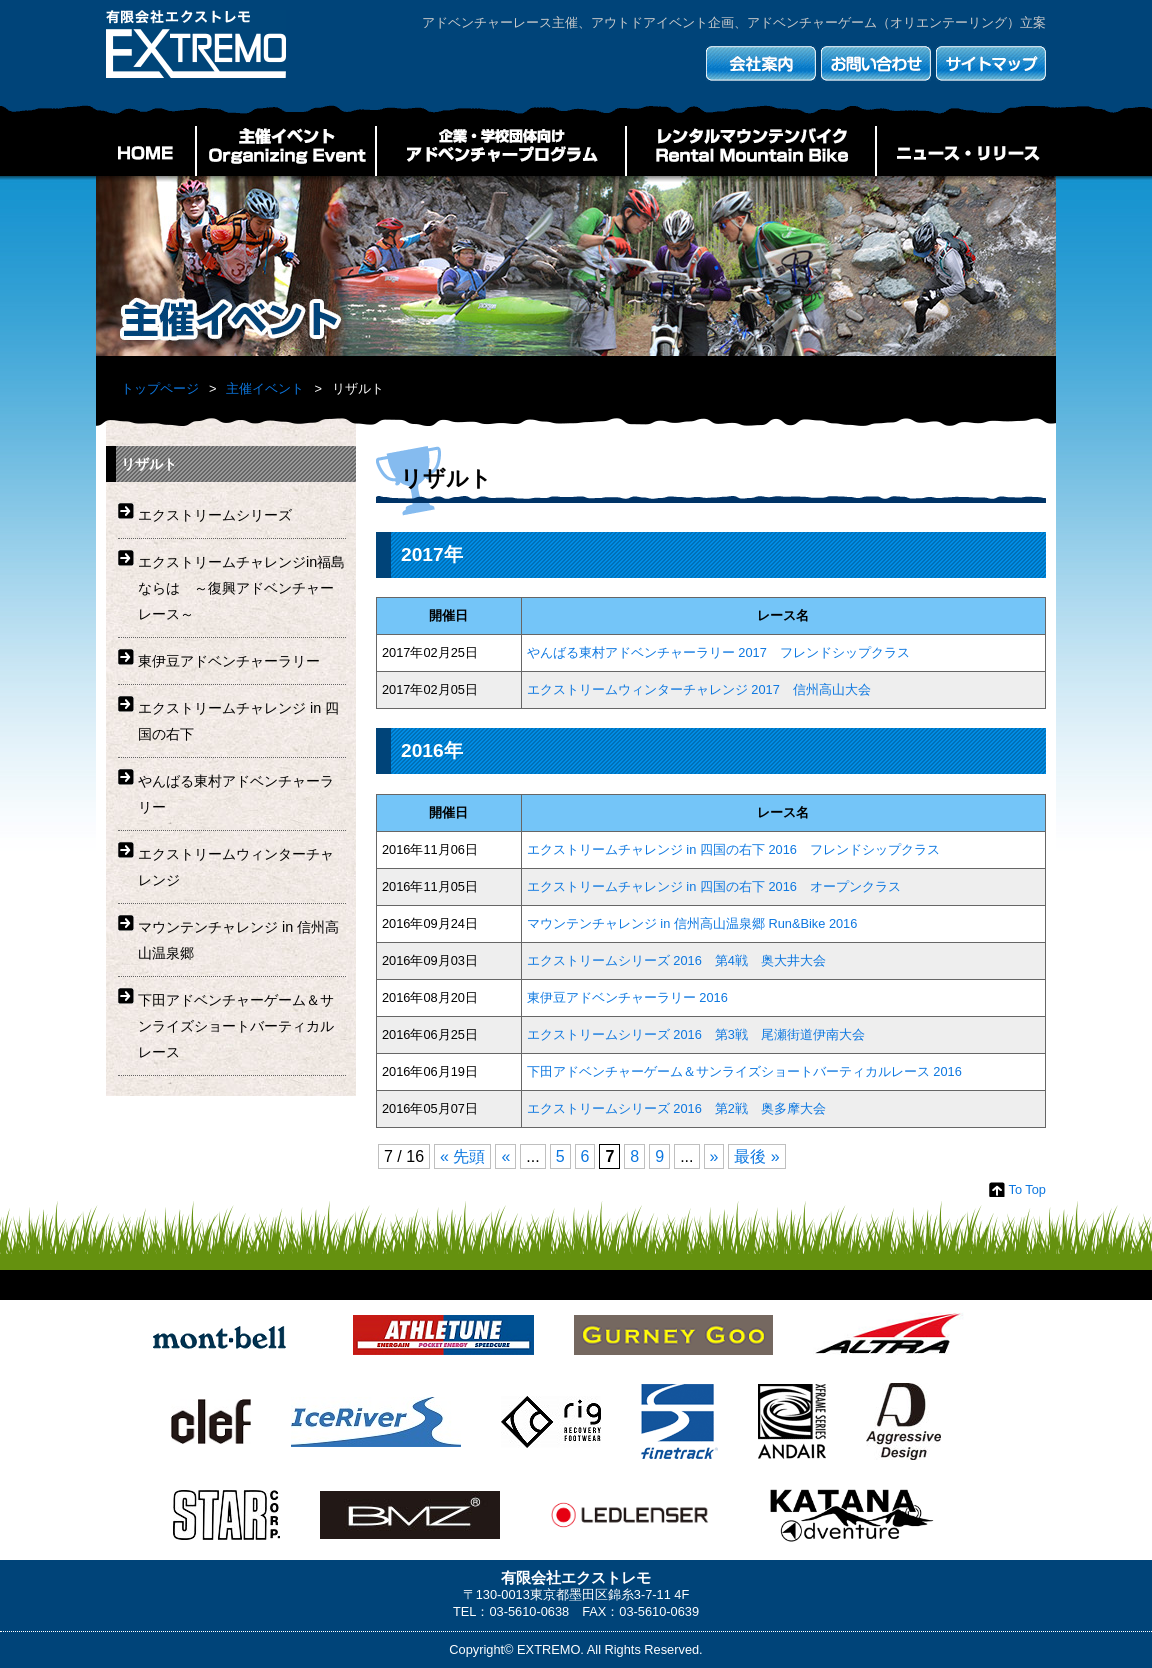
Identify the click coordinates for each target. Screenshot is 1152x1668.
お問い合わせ (876, 63)
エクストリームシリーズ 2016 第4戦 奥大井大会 (676, 960)
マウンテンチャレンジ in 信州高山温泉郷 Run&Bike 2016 (692, 923)
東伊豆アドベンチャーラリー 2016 (634, 997)
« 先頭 (462, 1156)
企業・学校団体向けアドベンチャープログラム (501, 151)
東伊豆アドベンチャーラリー (229, 661)
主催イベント (286, 151)
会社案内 (761, 63)
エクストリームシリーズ (215, 515)
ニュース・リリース (966, 151)
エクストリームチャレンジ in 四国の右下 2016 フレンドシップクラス (733, 849)
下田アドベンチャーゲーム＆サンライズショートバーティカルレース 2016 (744, 1071)
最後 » (756, 1156)
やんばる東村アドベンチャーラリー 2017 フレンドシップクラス (718, 652)
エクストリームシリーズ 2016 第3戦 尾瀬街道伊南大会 (696, 1034)
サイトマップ (991, 63)
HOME (146, 151)
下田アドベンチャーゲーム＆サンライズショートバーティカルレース (236, 1026)
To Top (1027, 1189)
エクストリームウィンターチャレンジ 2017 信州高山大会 (699, 689)
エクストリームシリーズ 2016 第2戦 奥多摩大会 (676, 1108)
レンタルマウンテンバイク (751, 151)
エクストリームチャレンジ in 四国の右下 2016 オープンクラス (714, 886)
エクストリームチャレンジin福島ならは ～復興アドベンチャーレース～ (241, 588)
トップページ (160, 388)
